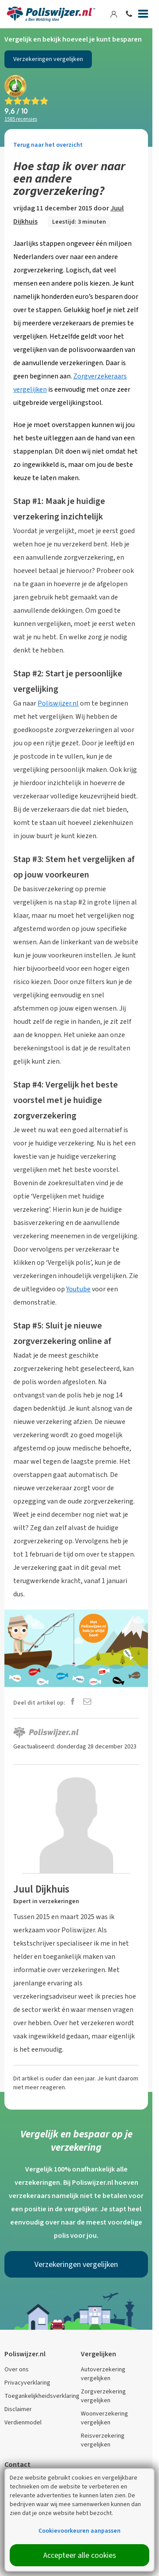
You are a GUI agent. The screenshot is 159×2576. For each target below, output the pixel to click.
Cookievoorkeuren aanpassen (79, 2530)
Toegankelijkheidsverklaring (42, 2396)
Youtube (78, 1289)
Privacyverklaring (27, 2382)
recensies (20, 118)
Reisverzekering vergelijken (103, 2440)
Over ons (16, 2369)
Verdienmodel (23, 2422)
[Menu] (143, 15)
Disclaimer (18, 2409)
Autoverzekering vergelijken (103, 2373)
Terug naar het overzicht (48, 145)
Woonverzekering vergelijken (104, 2418)
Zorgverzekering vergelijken (103, 2395)
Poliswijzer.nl (58, 703)
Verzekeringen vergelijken (48, 59)
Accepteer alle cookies (79, 2555)
